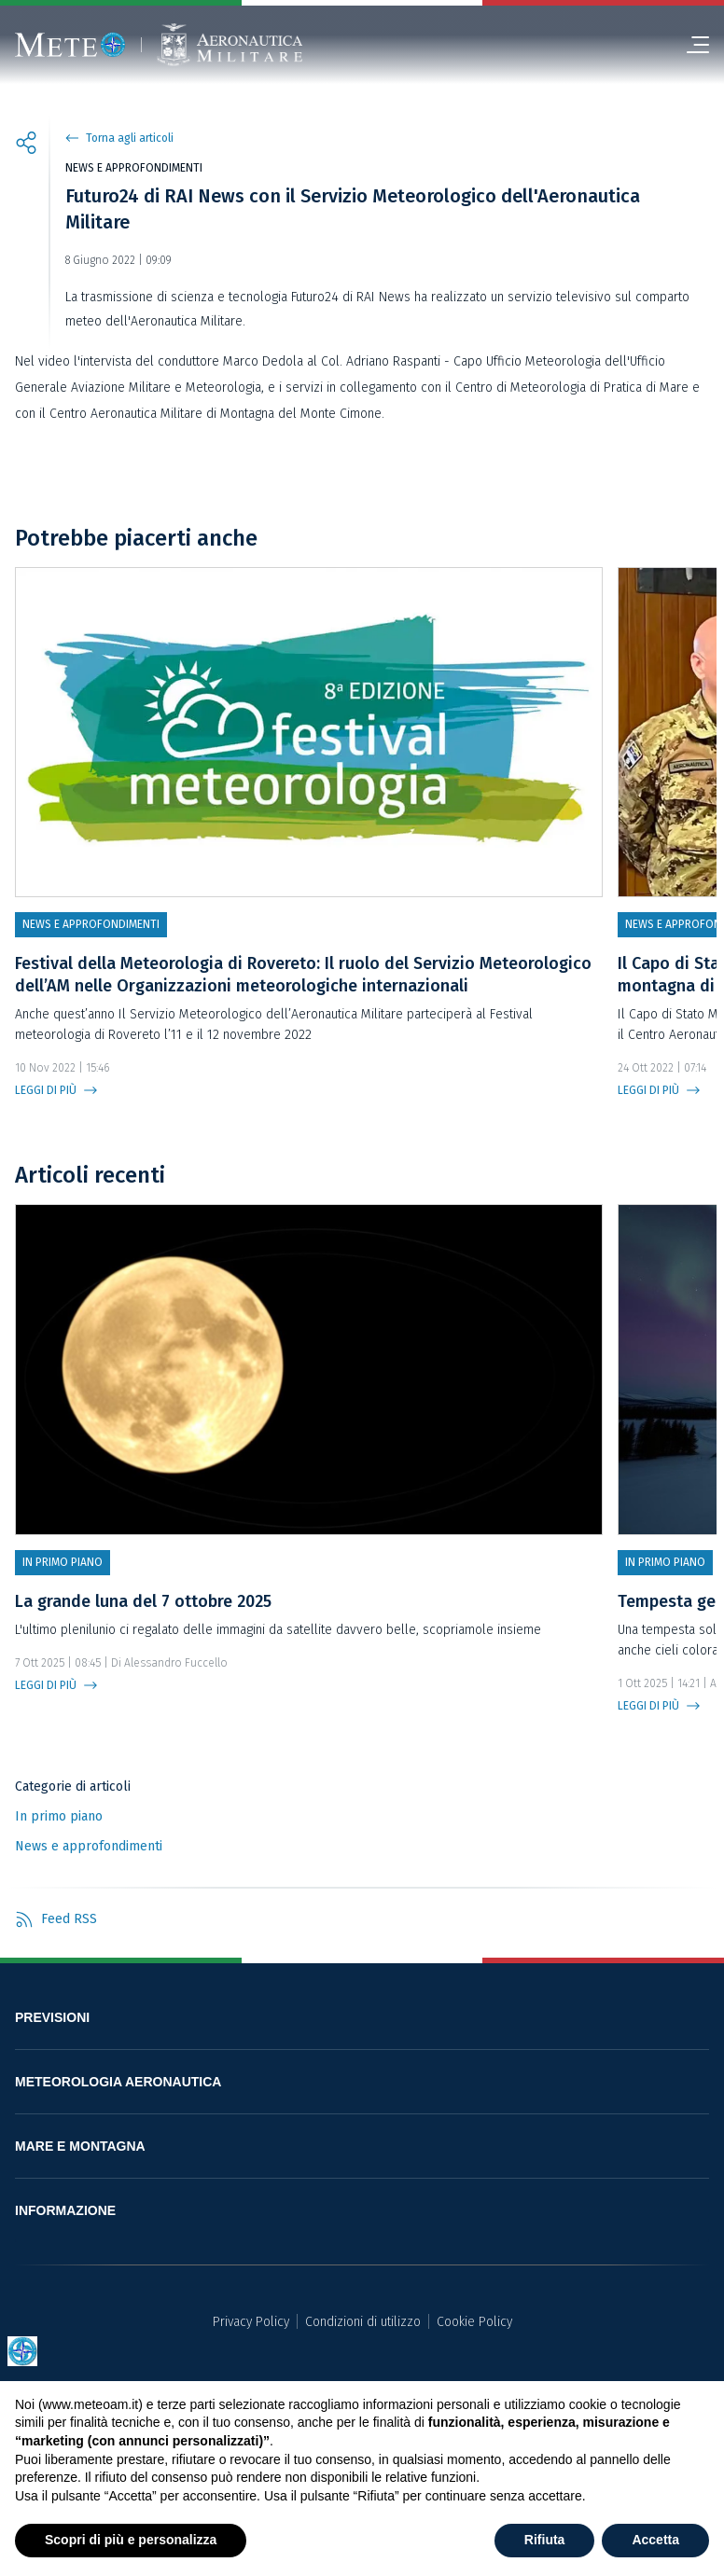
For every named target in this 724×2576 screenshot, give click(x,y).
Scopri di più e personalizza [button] (130, 2539)
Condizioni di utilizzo (363, 2322)
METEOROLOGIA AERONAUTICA (118, 2081)
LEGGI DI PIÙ (46, 1090)
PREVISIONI (52, 2017)
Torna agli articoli (130, 138)
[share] (26, 145)
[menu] (690, 44)
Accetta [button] (655, 2539)
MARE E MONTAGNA (80, 2146)
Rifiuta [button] (544, 2539)
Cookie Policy (474, 2322)
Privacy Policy (251, 2322)
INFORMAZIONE (65, 2210)
